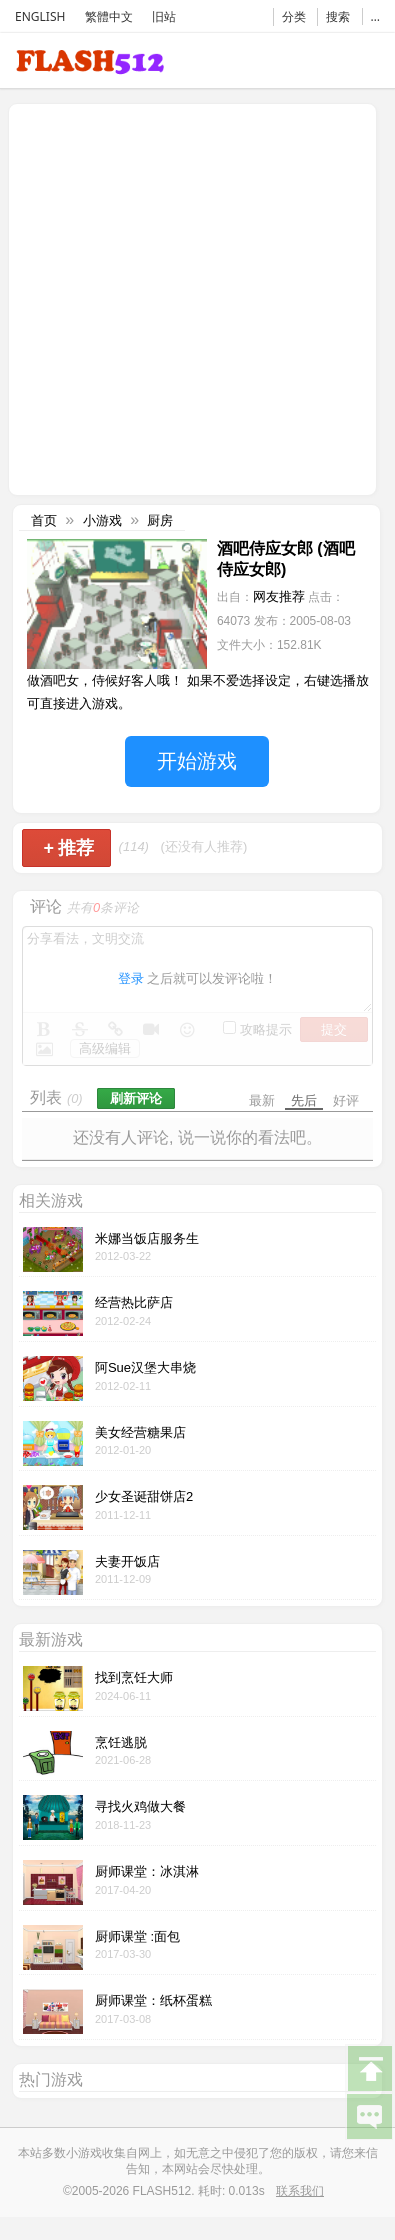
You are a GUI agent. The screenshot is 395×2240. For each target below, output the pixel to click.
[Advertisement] (187, 297)
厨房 (160, 520)
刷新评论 (136, 1098)
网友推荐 (279, 596)
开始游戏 (197, 761)
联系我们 (300, 2191)
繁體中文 (109, 16)
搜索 (338, 16)
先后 (304, 1100)
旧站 (164, 16)
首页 (44, 520)
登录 (131, 978)
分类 (294, 16)
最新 (262, 1100)
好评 (346, 1100)
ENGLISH (40, 16)
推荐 (68, 848)
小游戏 (102, 520)
